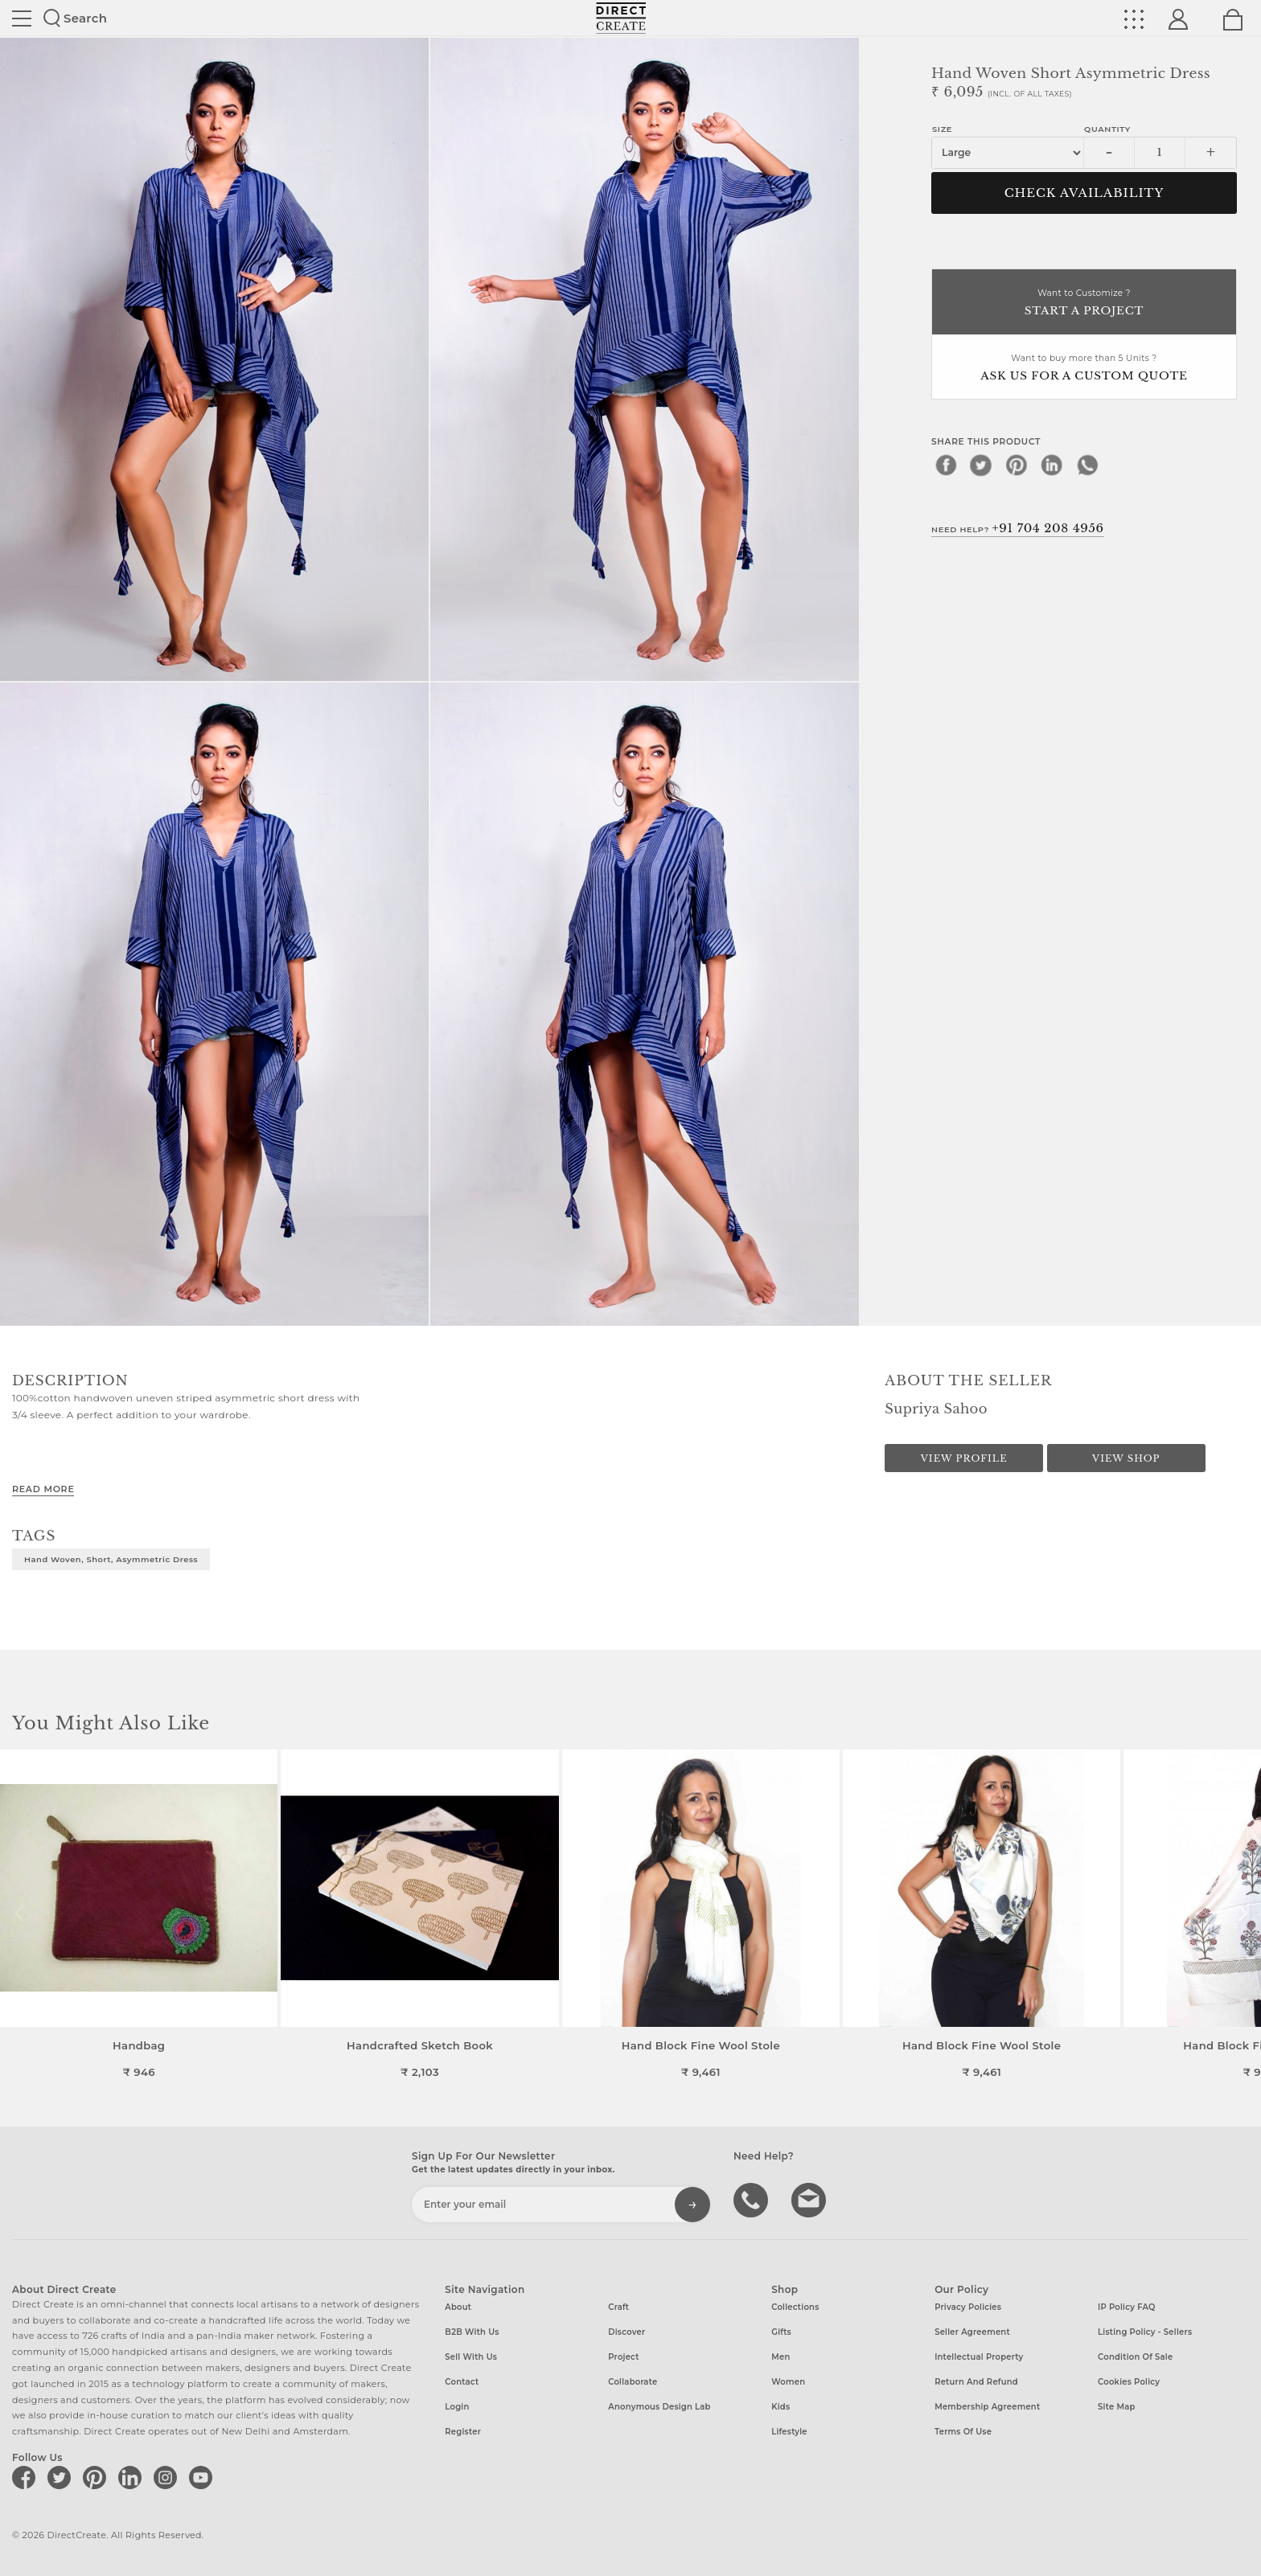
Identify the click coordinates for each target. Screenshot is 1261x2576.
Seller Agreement (972, 2332)
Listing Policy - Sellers (1145, 2332)
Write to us (810, 2199)
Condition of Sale (1135, 2357)
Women (788, 2382)
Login (457, 2407)
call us (752, 2199)
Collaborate (632, 2382)
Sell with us (471, 2357)
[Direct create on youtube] (203, 2477)
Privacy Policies (967, 2307)
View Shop (1126, 1458)
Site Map (1116, 2407)
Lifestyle (789, 2431)
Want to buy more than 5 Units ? (1084, 368)
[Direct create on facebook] (26, 2477)
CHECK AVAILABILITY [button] (1084, 193)
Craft (618, 2307)
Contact (462, 2382)
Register (463, 2431)
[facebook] (945, 464)
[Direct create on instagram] (168, 2477)
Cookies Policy (1129, 2382)
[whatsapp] (1087, 464)
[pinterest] (1016, 464)
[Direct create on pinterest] (97, 2477)
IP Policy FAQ (1127, 2307)
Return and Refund (976, 2382)
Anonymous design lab (659, 2407)
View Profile (964, 1458)
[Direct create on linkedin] (132, 2477)
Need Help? (1017, 528)
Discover (626, 2332)
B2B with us (472, 2332)
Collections (795, 2307)
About (458, 2307)
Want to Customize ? (1084, 303)
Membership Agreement (987, 2407)
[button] (1242, 1913)
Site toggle (21, 18)
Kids (780, 2407)
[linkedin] (1051, 464)
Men (780, 2357)
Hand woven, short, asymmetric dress (111, 1559)
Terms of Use (963, 2431)
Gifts (781, 2332)
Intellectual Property (978, 2357)
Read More (43, 1489)
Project (623, 2357)
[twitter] (981, 464)
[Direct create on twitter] (61, 2477)
